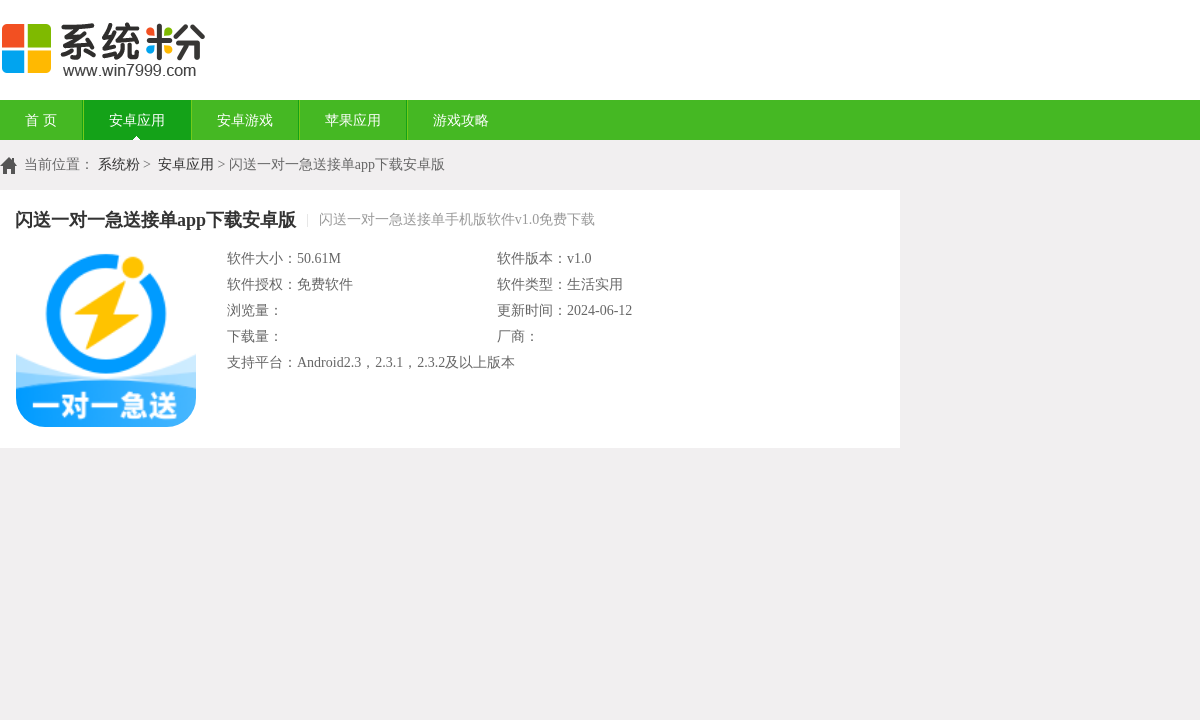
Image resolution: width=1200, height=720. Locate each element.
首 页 (41, 120)
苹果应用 (353, 120)
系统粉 (119, 164)
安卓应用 (137, 120)
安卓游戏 (245, 120)
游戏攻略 (461, 120)
